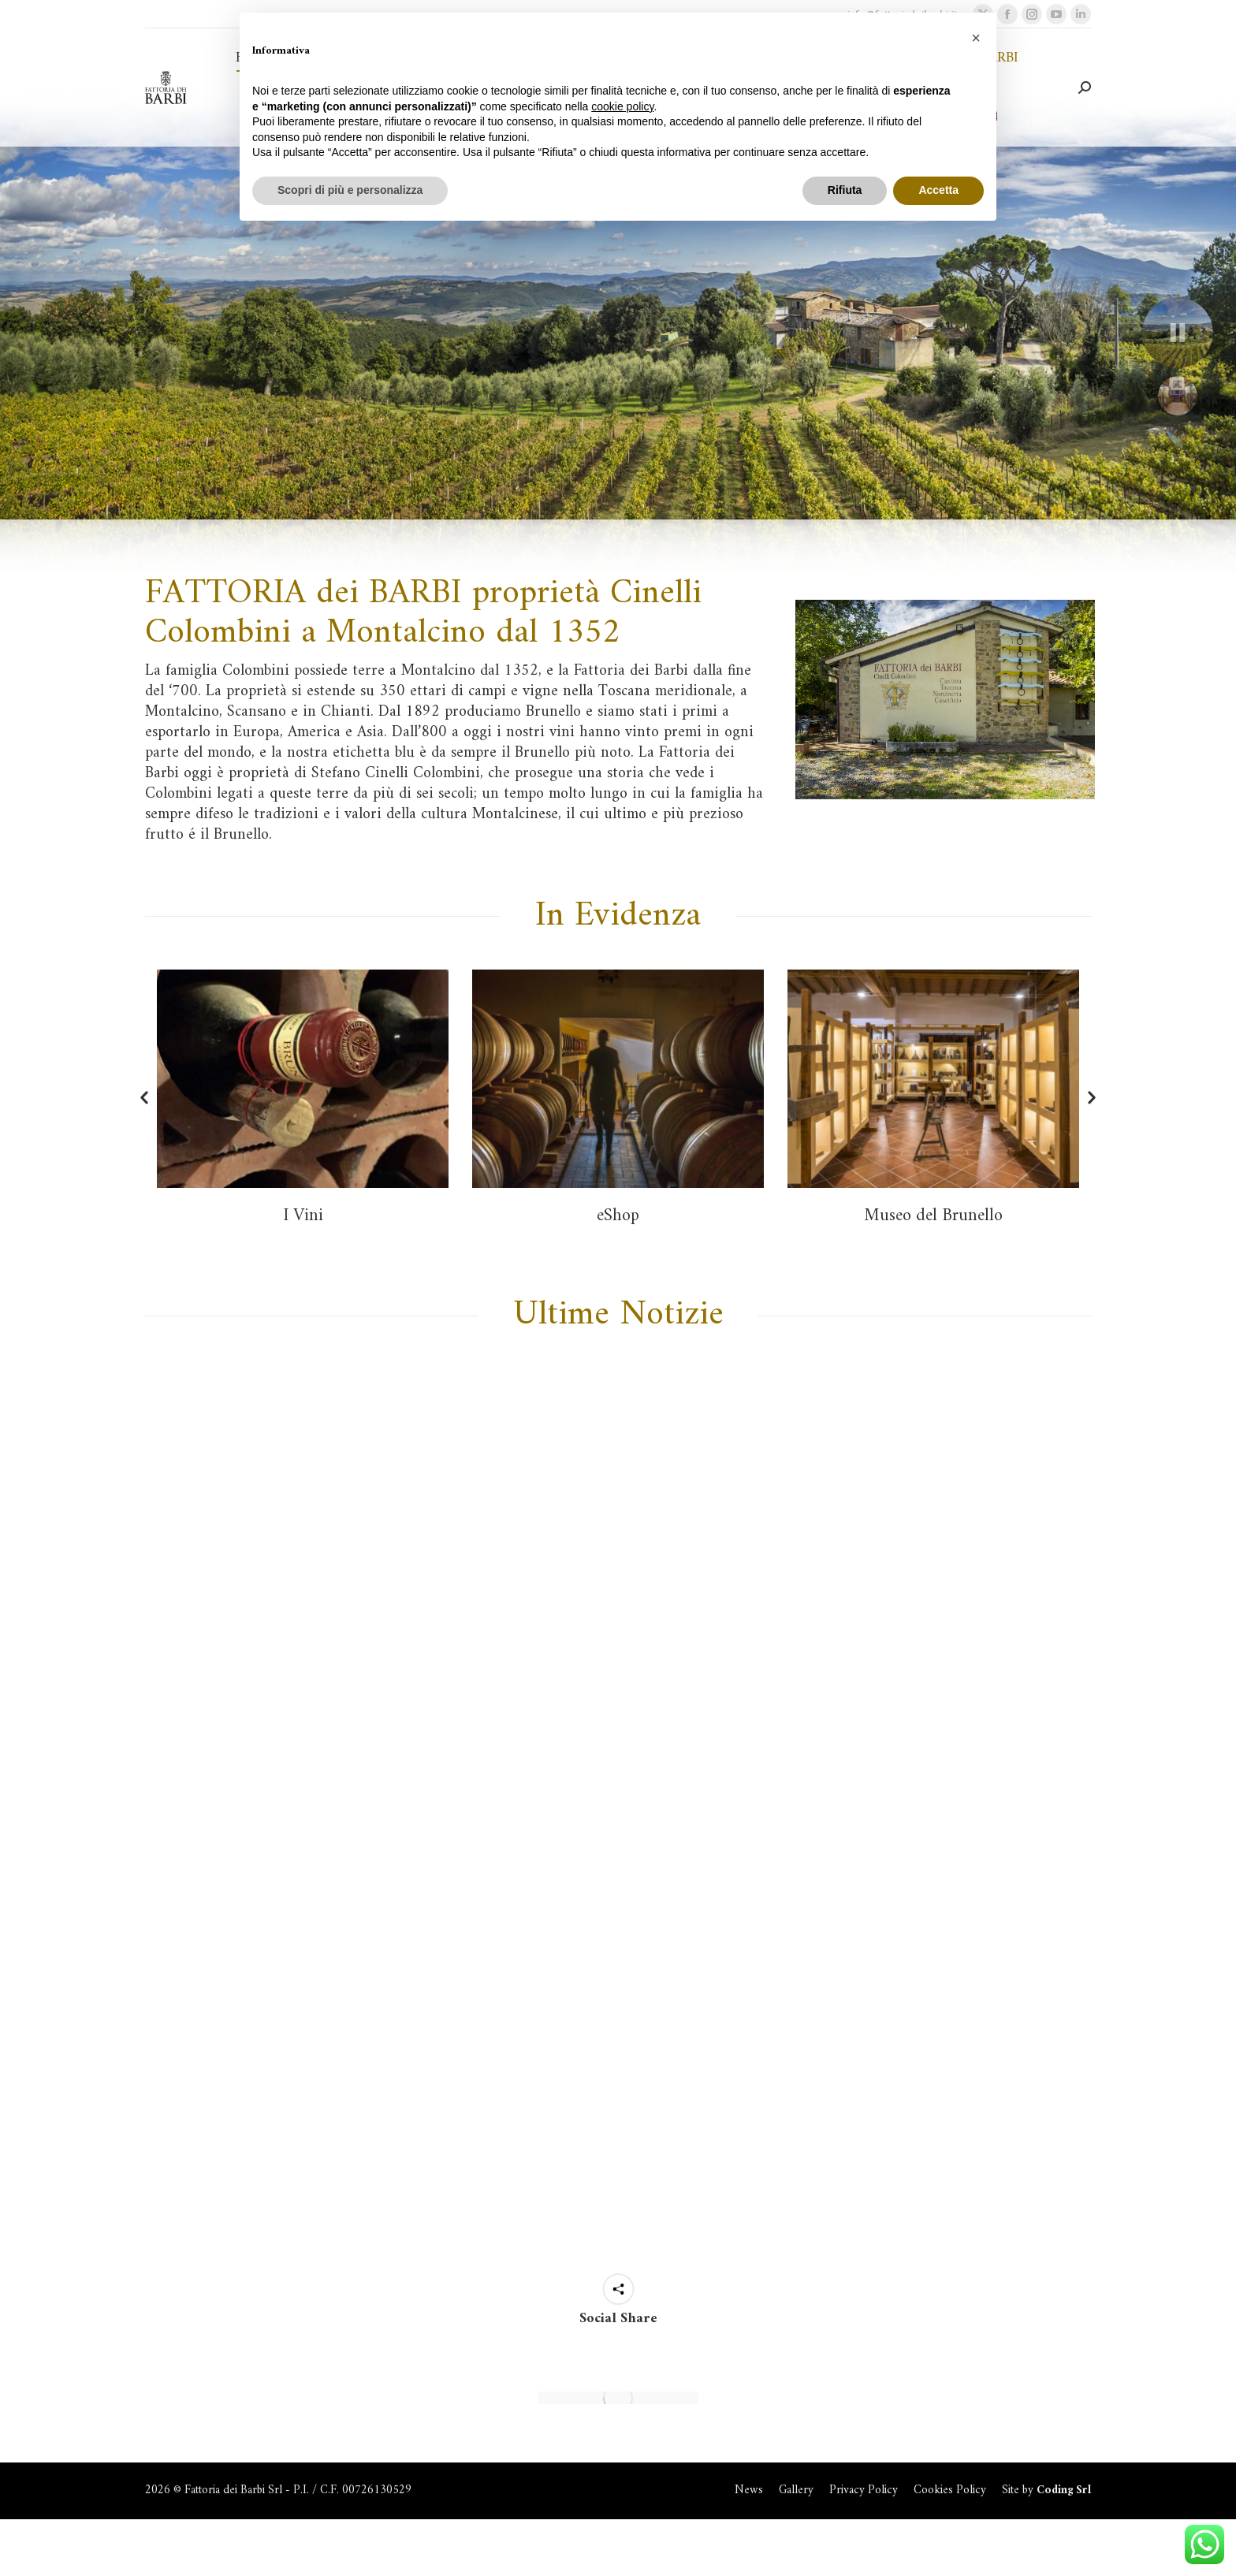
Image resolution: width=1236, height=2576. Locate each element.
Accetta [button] (938, 190)
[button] (144, 1098)
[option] (303, 1096)
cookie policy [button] (622, 106)
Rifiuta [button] (845, 190)
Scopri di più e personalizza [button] (350, 190)
